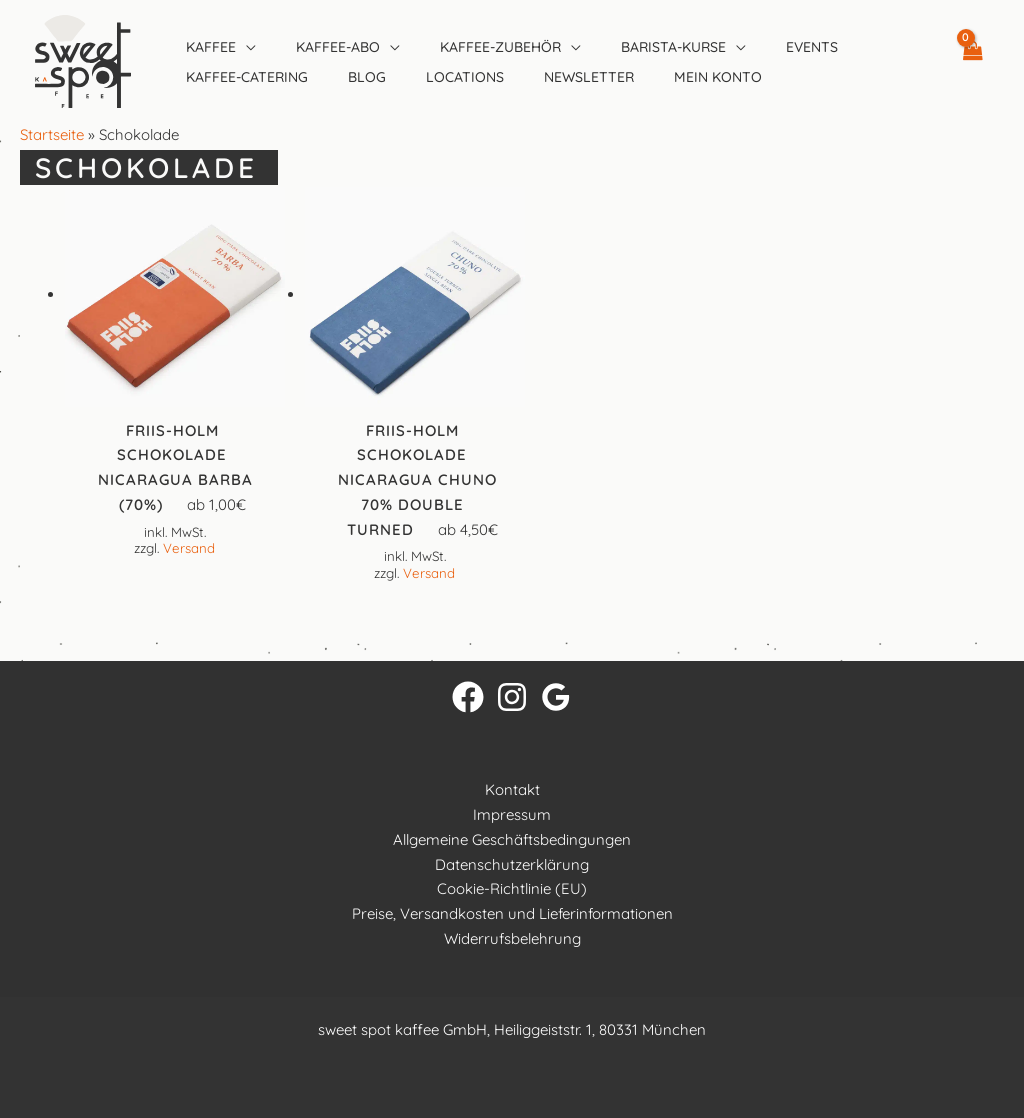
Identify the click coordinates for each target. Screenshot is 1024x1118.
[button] (246, 47)
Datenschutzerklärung (512, 864)
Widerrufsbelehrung (512, 938)
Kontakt (512, 789)
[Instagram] (512, 697)
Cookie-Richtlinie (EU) (512, 888)
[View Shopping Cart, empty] (972, 61)
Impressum (512, 814)
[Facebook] (468, 697)
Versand (189, 548)
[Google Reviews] (556, 697)
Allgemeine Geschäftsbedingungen (512, 839)
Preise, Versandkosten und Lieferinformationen (512, 913)
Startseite (52, 134)
